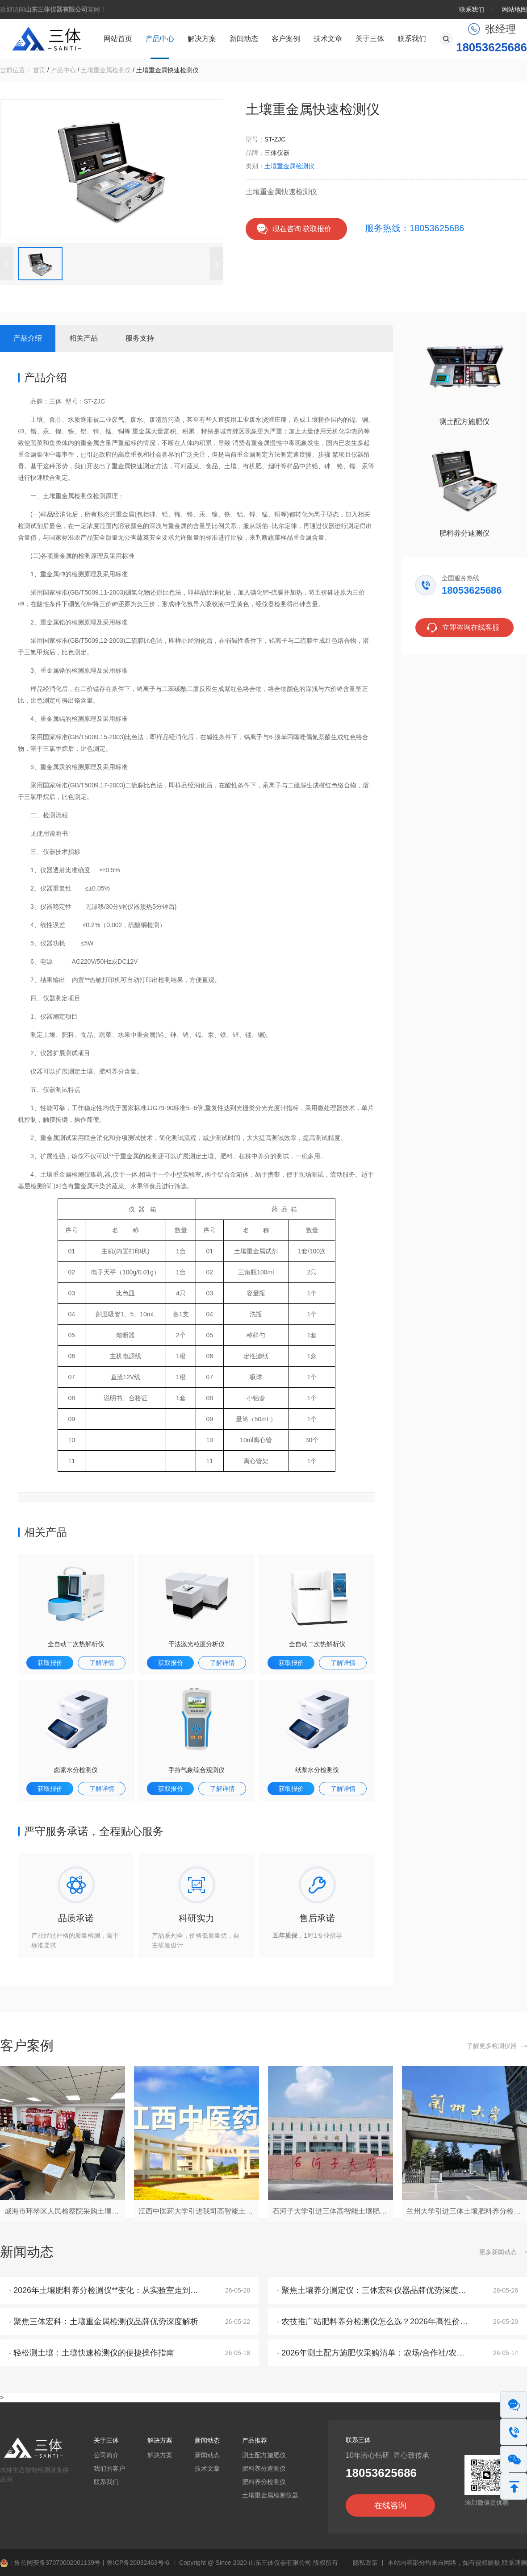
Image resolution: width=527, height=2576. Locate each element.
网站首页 (118, 38)
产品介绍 (27, 338)
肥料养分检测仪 (264, 2481)
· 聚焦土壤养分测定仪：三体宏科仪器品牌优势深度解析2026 (384, 2290)
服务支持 (139, 338)
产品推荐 (254, 2440)
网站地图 (514, 9)
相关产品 (83, 338)
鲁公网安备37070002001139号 (57, 2562)
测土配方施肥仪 (464, 421)
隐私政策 (365, 2562)
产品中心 (160, 38)
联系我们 (471, 9)
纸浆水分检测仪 (317, 1769)
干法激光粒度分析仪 (196, 1644)
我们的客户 (109, 2468)
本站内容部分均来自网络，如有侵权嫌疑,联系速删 (457, 2562)
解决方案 (202, 38)
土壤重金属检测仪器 (270, 2495)
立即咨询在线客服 (470, 627)
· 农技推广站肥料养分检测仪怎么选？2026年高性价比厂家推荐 (388, 2321)
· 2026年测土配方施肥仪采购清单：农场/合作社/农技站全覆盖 (387, 2352)
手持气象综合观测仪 (196, 1769)
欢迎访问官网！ (53, 9)
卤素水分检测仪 (76, 1769)
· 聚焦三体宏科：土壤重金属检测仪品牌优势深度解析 (103, 2321)
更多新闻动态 (498, 2252)
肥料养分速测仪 (464, 533)
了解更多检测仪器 (492, 2045)
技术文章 (328, 38)
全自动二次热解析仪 (76, 1644)
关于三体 (370, 38)
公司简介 (106, 2455)
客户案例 (286, 38)
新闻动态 (244, 38)
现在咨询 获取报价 (301, 229)
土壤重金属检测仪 (106, 70)
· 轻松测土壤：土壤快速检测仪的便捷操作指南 (91, 2352)
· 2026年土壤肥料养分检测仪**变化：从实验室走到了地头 (111, 2290)
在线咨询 (390, 2505)
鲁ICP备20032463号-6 (138, 2562)
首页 (39, 70)
